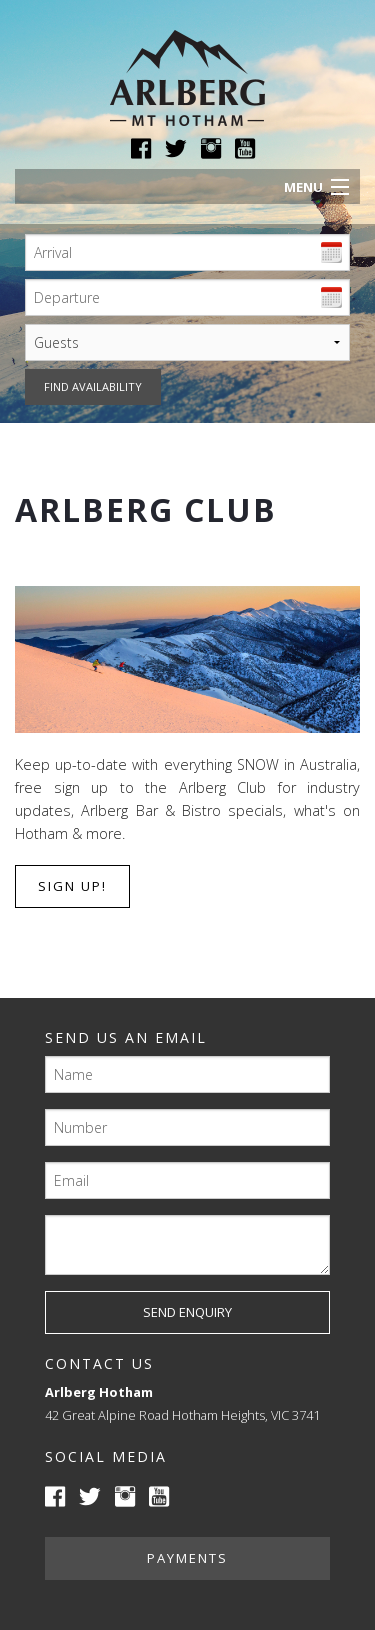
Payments (187, 1558)
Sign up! (72, 886)
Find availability (93, 386)
